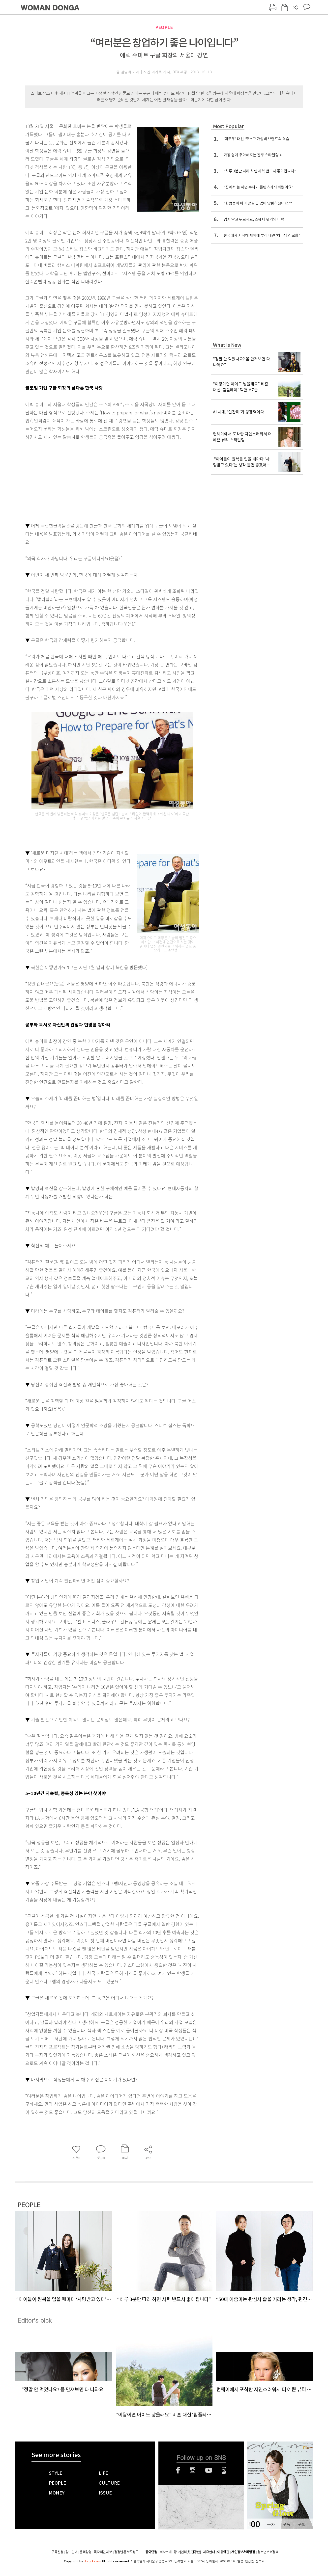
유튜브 (208, 2470)
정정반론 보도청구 (126, 2552)
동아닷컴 (151, 2552)
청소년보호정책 (267, 2552)
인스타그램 (192, 2470)
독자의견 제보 (103, 2552)
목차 (271, 2524)
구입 (302, 2524)
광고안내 (71, 2552)
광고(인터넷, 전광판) (187, 2552)
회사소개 (166, 2552)
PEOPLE (164, 27)
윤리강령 (85, 2552)
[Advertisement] (99, 480)
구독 (286, 2524)
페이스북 (178, 2470)
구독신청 (57, 2552)
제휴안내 (209, 2552)
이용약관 (223, 2552)
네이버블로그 (224, 2470)
